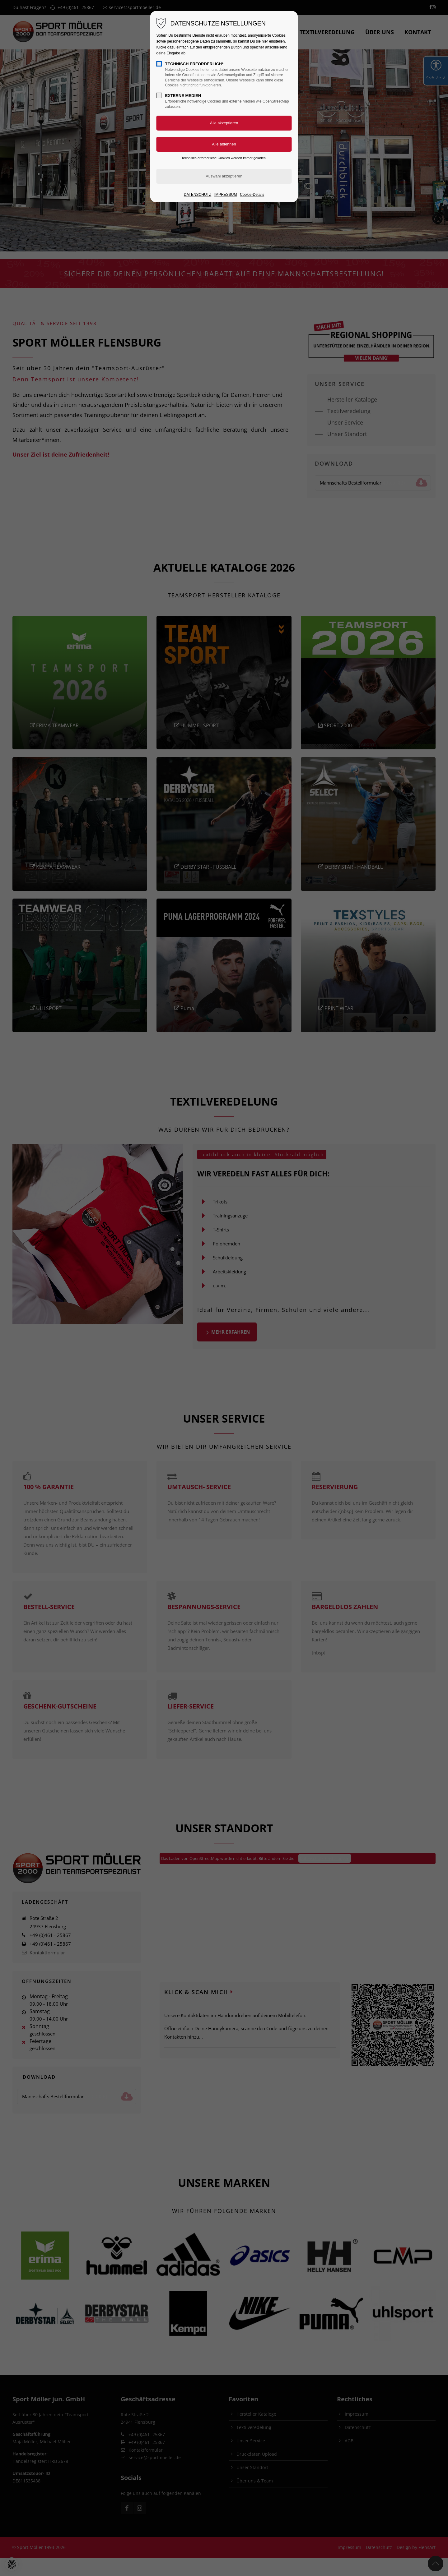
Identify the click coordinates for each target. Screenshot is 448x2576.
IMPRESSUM (225, 194)
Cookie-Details (252, 194)
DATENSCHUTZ (197, 194)
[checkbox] (159, 64)
